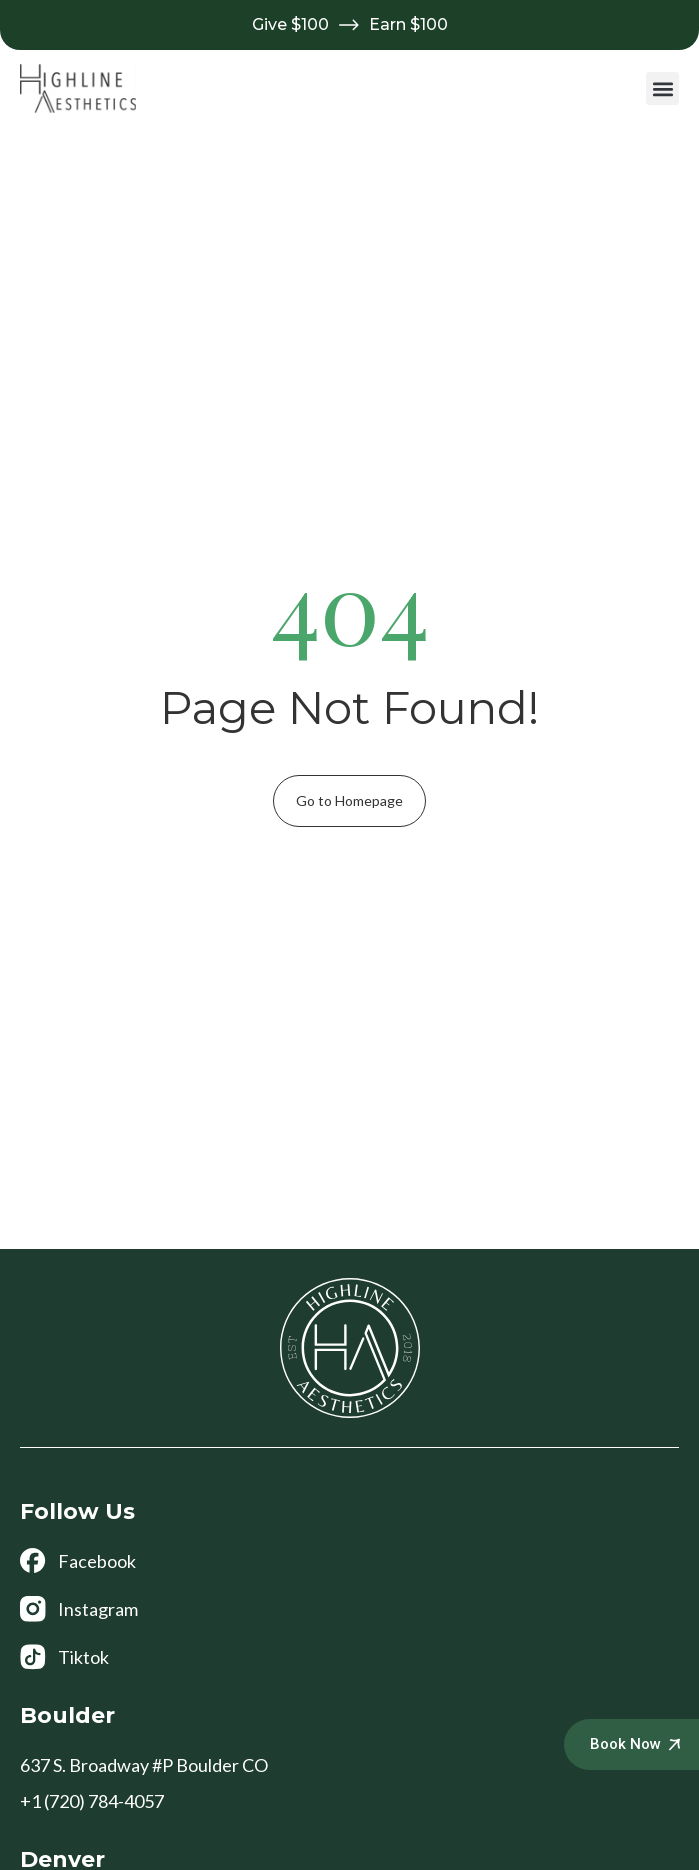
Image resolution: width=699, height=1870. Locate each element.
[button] (662, 88)
